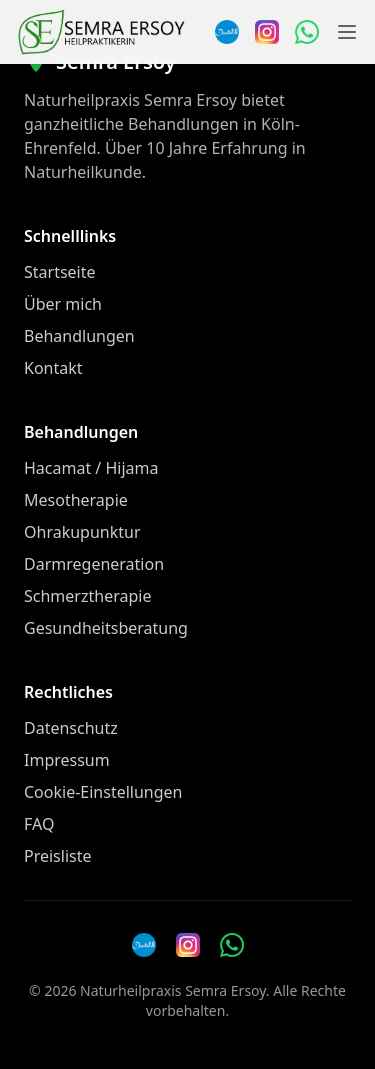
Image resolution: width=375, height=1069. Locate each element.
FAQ (39, 824)
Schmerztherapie (87, 596)
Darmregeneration (94, 564)
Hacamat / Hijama (91, 468)
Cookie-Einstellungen (103, 792)
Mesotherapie (76, 500)
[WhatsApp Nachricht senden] (307, 32)
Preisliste (58, 856)
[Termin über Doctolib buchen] (227, 32)
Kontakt (53, 368)
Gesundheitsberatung (106, 628)
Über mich (63, 304)
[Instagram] (267, 32)
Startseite (60, 272)
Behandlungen (79, 336)
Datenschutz (71, 728)
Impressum (67, 760)
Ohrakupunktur (82, 532)
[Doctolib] (144, 945)
